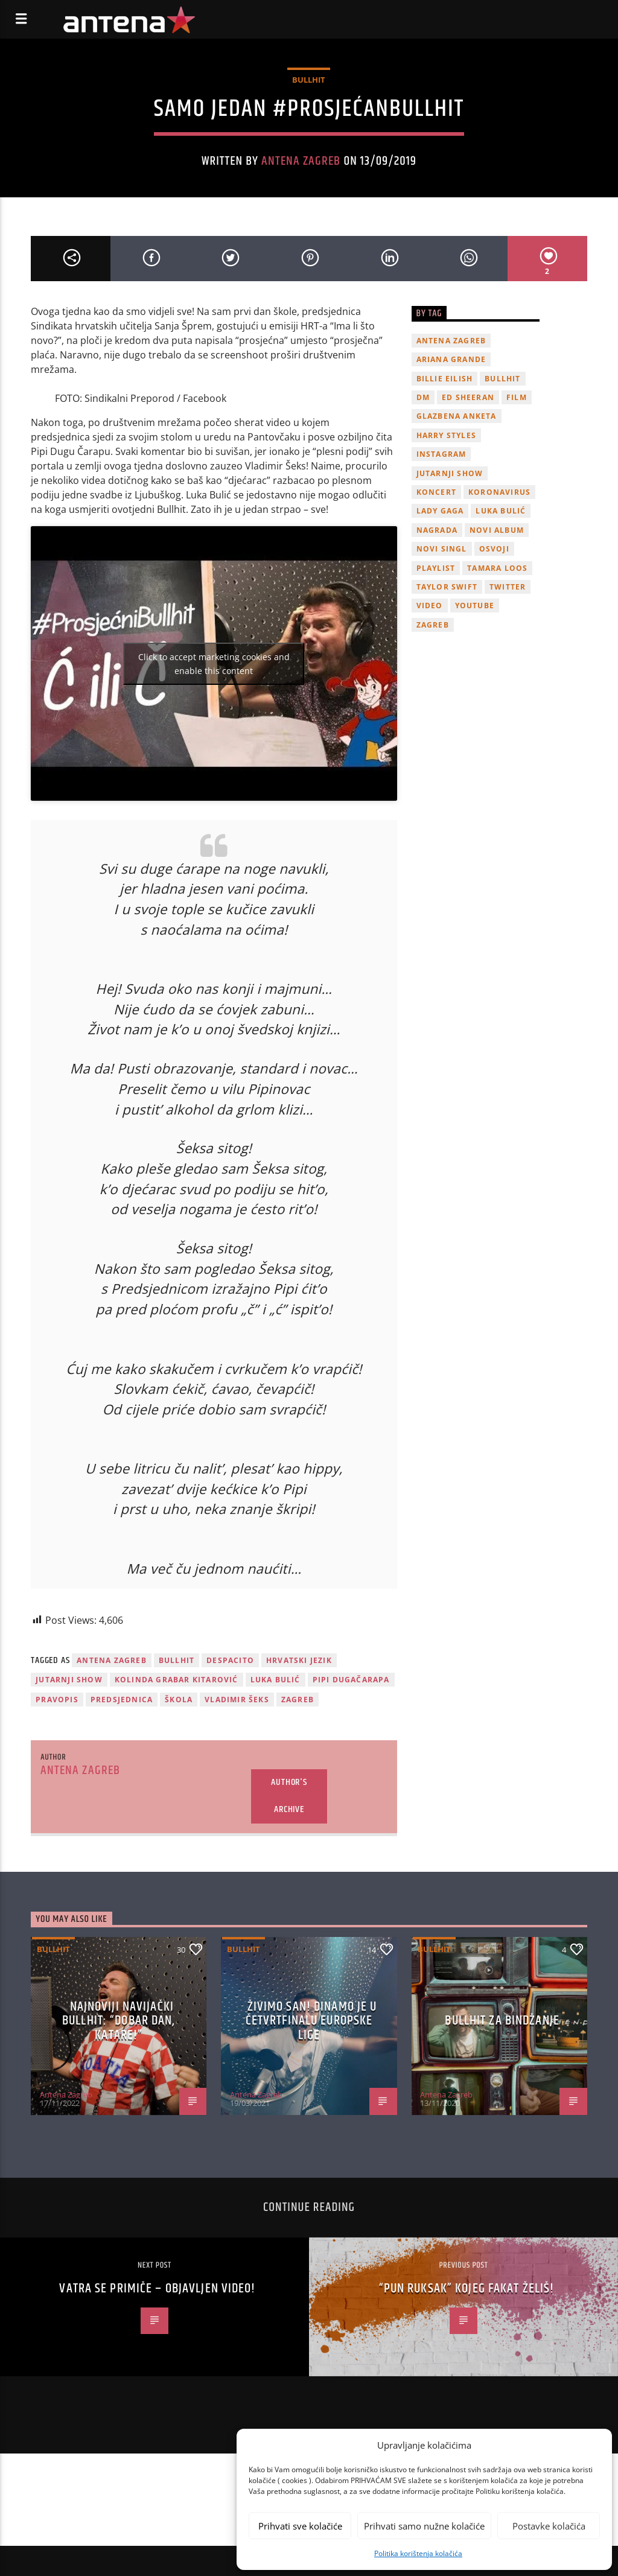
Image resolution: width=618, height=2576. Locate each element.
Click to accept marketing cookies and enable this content (214, 663)
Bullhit (308, 79)
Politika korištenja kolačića (418, 2553)
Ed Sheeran (468, 397)
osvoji (494, 549)
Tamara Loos (497, 568)
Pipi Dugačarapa (351, 1679)
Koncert (436, 492)
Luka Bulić (275, 1679)
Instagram (441, 454)
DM (423, 397)
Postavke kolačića (548, 2526)
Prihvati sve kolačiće (300, 2526)
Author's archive (289, 1796)
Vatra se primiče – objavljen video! (157, 2288)
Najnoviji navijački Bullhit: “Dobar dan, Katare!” (118, 2021)
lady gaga (440, 511)
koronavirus (499, 492)
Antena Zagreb (301, 161)
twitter (507, 587)
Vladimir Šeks (237, 1699)
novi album (497, 530)
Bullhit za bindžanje (502, 2020)
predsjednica (122, 1699)
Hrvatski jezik (299, 1660)
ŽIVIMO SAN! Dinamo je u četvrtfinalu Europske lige (311, 2021)
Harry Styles (446, 435)
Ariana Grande (451, 359)
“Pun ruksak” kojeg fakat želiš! (467, 2288)
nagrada (436, 530)
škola (179, 1699)
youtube (474, 605)
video (429, 605)
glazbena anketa (456, 416)
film (516, 397)
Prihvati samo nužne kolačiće (424, 2526)
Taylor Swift (446, 587)
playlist (436, 568)
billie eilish (444, 379)
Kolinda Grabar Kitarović (176, 1679)
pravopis (57, 1699)
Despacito (230, 1660)
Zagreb (297, 1699)
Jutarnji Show (69, 1679)
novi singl (441, 549)
